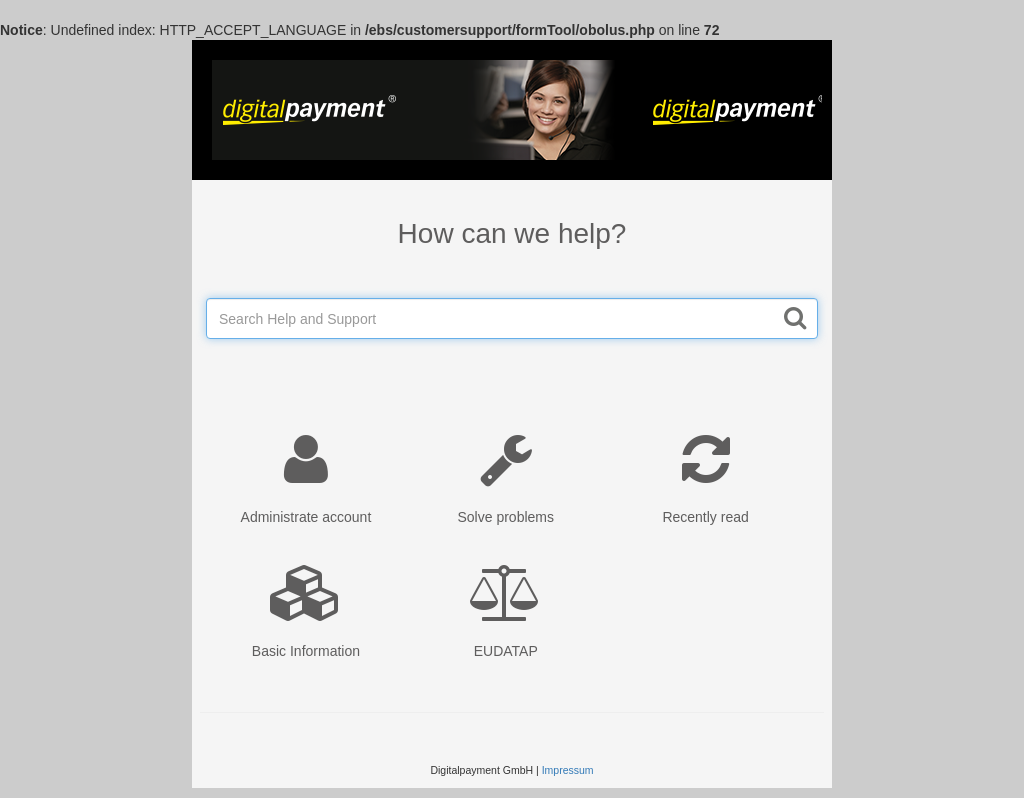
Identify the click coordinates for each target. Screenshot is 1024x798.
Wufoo (512, 110)
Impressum (568, 770)
